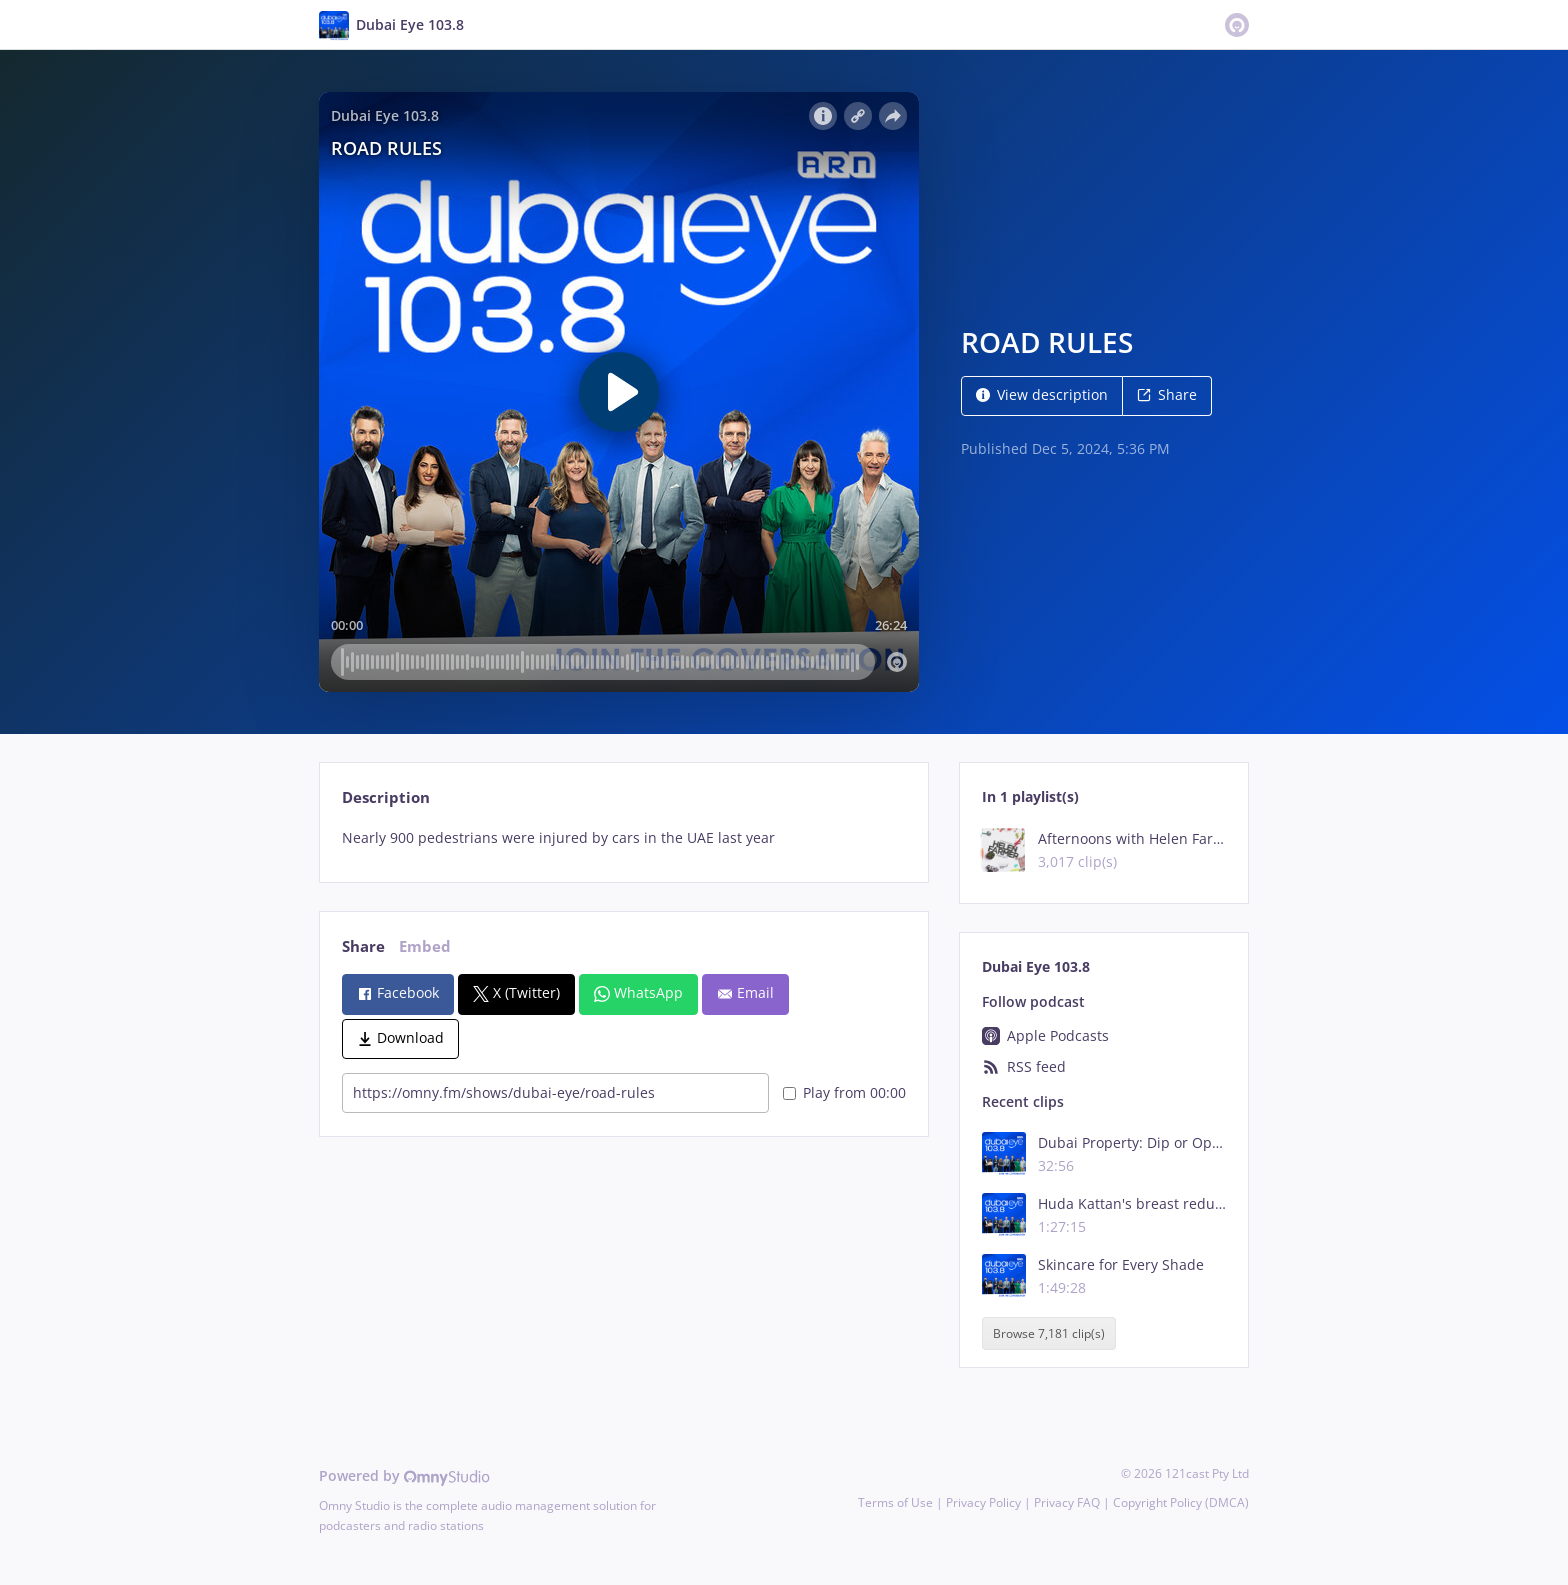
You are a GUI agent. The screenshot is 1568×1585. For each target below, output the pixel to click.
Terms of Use (895, 1502)
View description (1042, 394)
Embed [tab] (425, 946)
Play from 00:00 (844, 1092)
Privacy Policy (983, 1502)
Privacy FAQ (1067, 1502)
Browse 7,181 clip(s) (1049, 1333)
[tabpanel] (623, 838)
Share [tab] (363, 946)
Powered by (404, 1475)
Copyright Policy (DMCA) (1181, 1502)
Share (1167, 394)
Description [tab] (386, 797)
